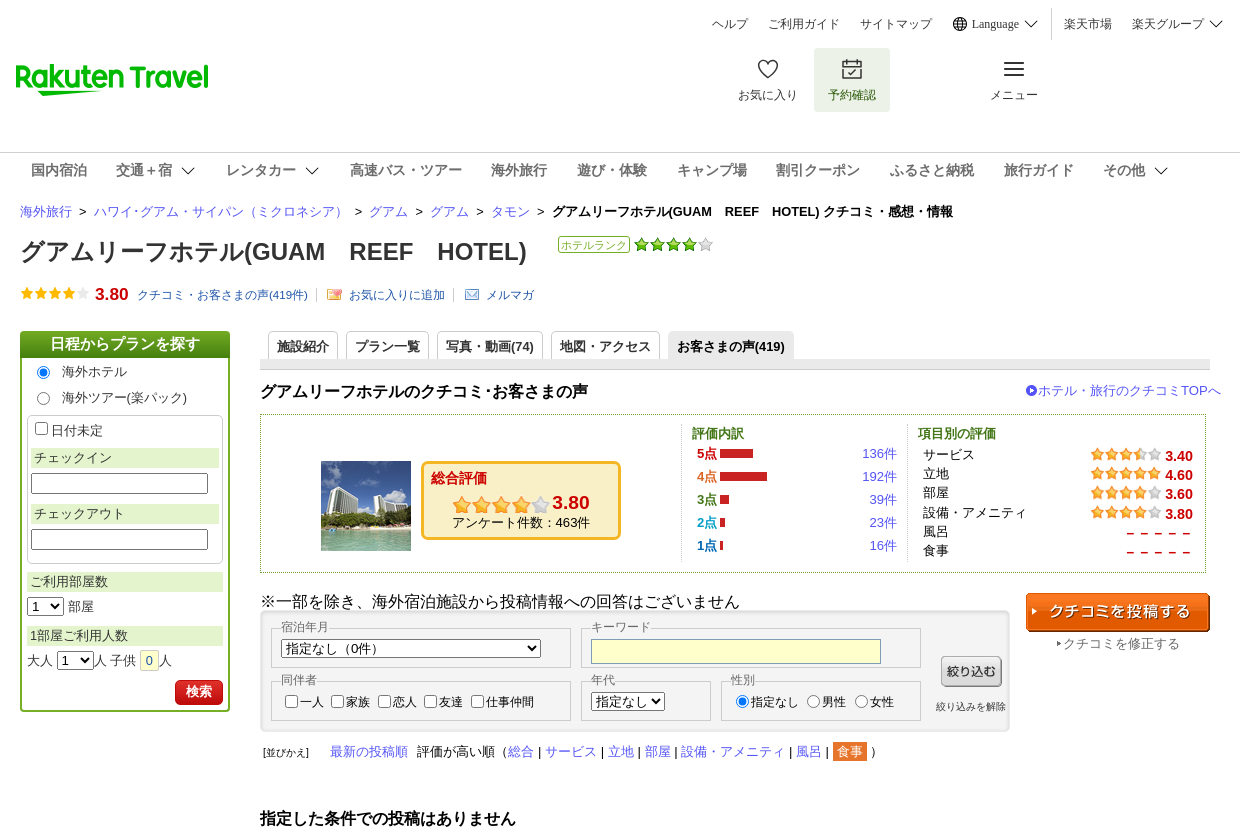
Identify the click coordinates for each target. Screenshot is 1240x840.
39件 (883, 499)
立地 (621, 751)
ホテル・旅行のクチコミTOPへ (1129, 390)
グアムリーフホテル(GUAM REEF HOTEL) (273, 251)
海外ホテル (94, 371)
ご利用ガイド (804, 24)
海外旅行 (46, 211)
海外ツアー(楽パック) (125, 397)
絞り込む (971, 671)
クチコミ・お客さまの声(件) (222, 295)
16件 (883, 545)
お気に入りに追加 (397, 295)
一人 (312, 702)
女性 (882, 702)
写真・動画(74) (490, 346)
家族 (358, 702)
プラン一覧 (387, 346)
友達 (451, 702)
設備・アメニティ (733, 751)
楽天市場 (1088, 24)
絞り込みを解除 (971, 706)
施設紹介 (303, 346)
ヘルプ (730, 24)
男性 (834, 702)
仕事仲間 (510, 702)
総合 (521, 751)
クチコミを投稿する (1118, 612)
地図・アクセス (605, 346)
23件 (883, 522)
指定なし (775, 702)
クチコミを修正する (1121, 643)
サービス (571, 751)
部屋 (658, 751)
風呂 (809, 751)
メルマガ (510, 295)
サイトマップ (896, 24)
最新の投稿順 (369, 751)
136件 (879, 453)
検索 (199, 691)
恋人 (405, 702)
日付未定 (77, 430)
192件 (879, 476)
